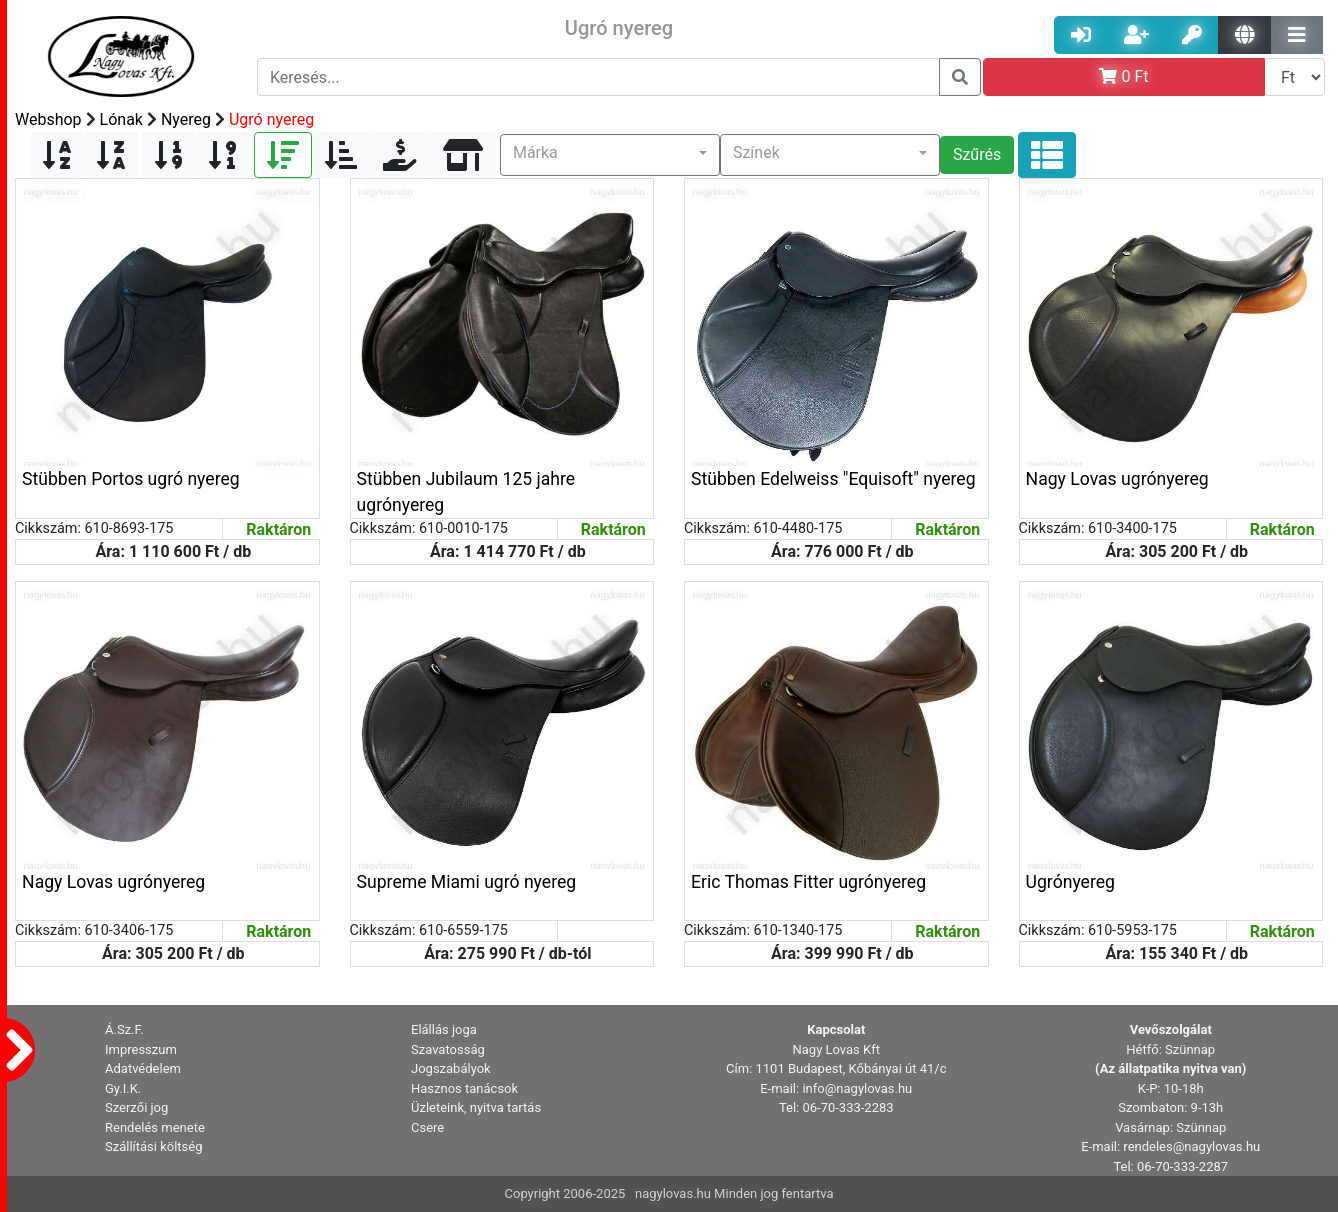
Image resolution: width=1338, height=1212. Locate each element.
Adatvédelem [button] (143, 1068)
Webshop (48, 119)
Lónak (121, 119)
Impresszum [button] (141, 1049)
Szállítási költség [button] (154, 1146)
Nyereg (186, 119)
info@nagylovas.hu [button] (857, 1088)
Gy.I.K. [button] (123, 1088)
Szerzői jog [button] (136, 1107)
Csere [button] (427, 1127)
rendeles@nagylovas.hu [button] (1191, 1146)
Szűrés (977, 154)
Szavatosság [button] (448, 1049)
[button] (610, 155)
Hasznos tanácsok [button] (464, 1088)
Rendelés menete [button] (155, 1127)
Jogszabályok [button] (451, 1068)
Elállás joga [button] (444, 1029)
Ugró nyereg (271, 119)
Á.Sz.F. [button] (124, 1029)
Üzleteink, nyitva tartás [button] (476, 1107)
